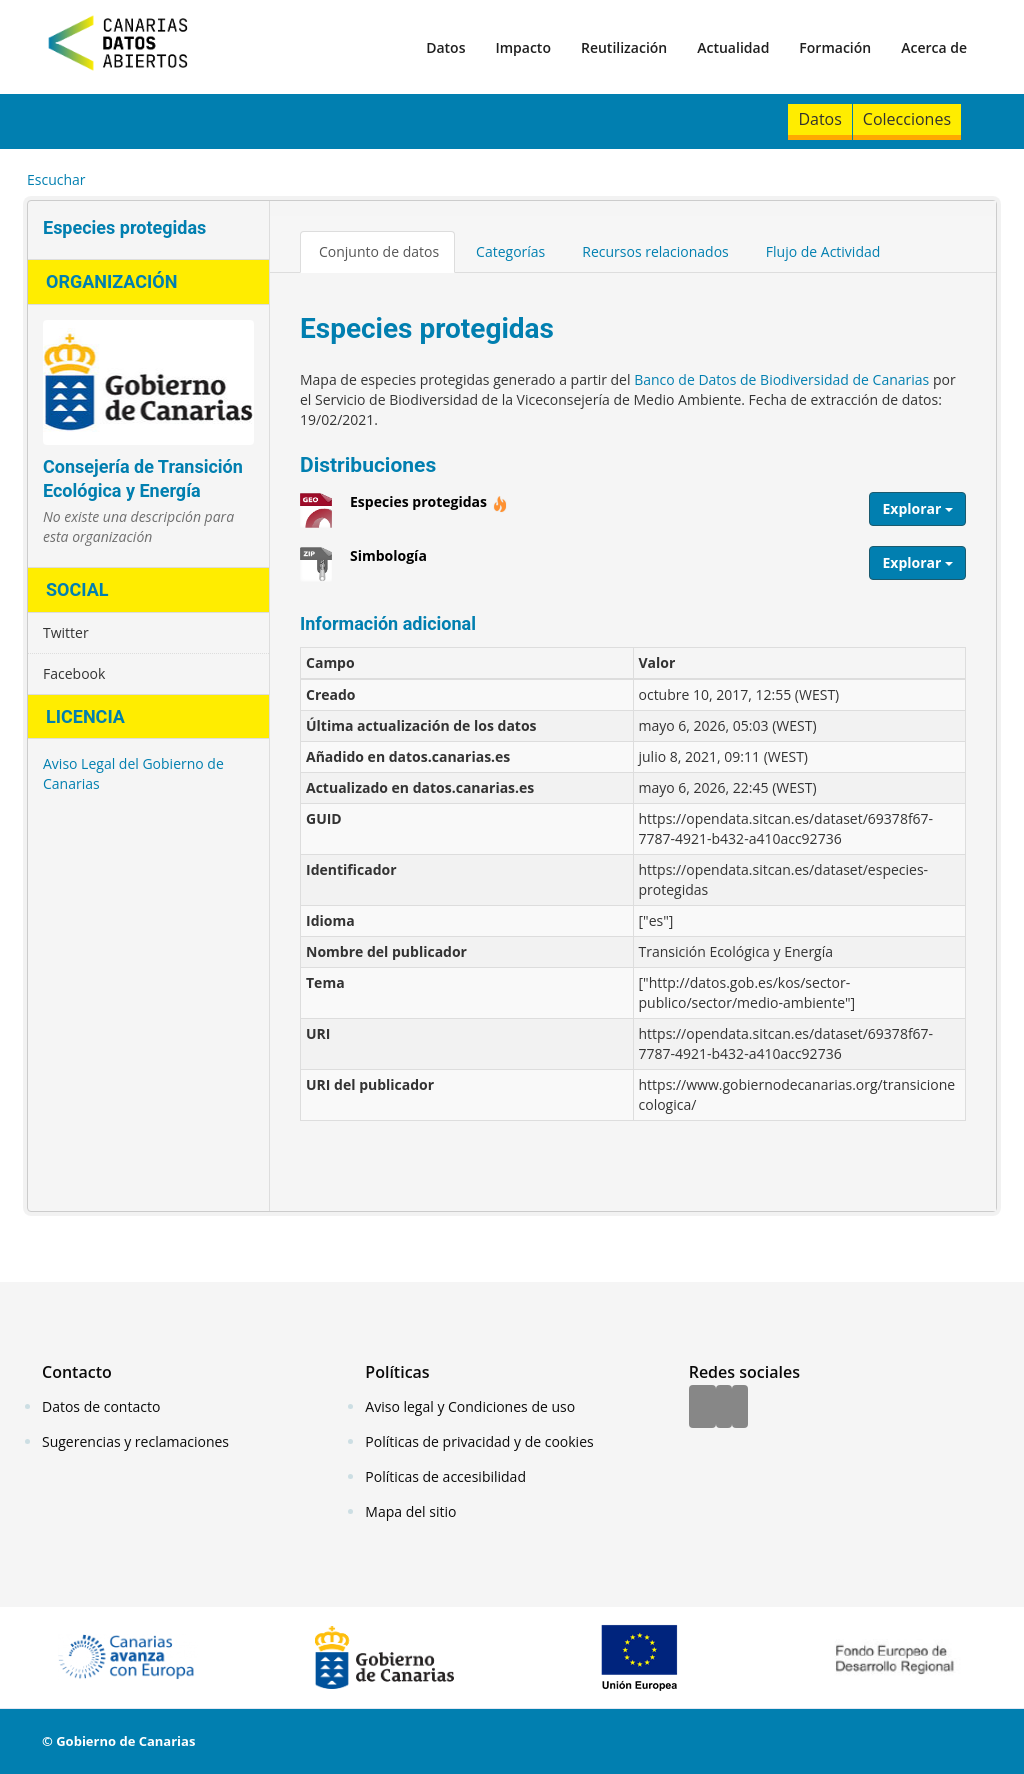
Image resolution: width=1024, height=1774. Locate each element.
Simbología (388, 563)
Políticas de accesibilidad (445, 1476)
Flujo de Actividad (823, 251)
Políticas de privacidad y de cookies (479, 1441)
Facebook (74, 673)
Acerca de (934, 47)
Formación (835, 47)
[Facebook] (702, 1408)
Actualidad (733, 47)
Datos (445, 47)
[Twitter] (724, 1408)
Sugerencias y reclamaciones (135, 1441)
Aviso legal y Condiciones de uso (470, 1406)
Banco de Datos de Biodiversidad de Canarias (781, 379)
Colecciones (907, 119)
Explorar (917, 508)
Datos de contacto (101, 1406)
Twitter (66, 632)
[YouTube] (740, 1408)
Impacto (523, 47)
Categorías (510, 251)
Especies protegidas (429, 509)
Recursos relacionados (655, 251)
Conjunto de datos (379, 251)
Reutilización (624, 47)
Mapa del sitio (410, 1511)
